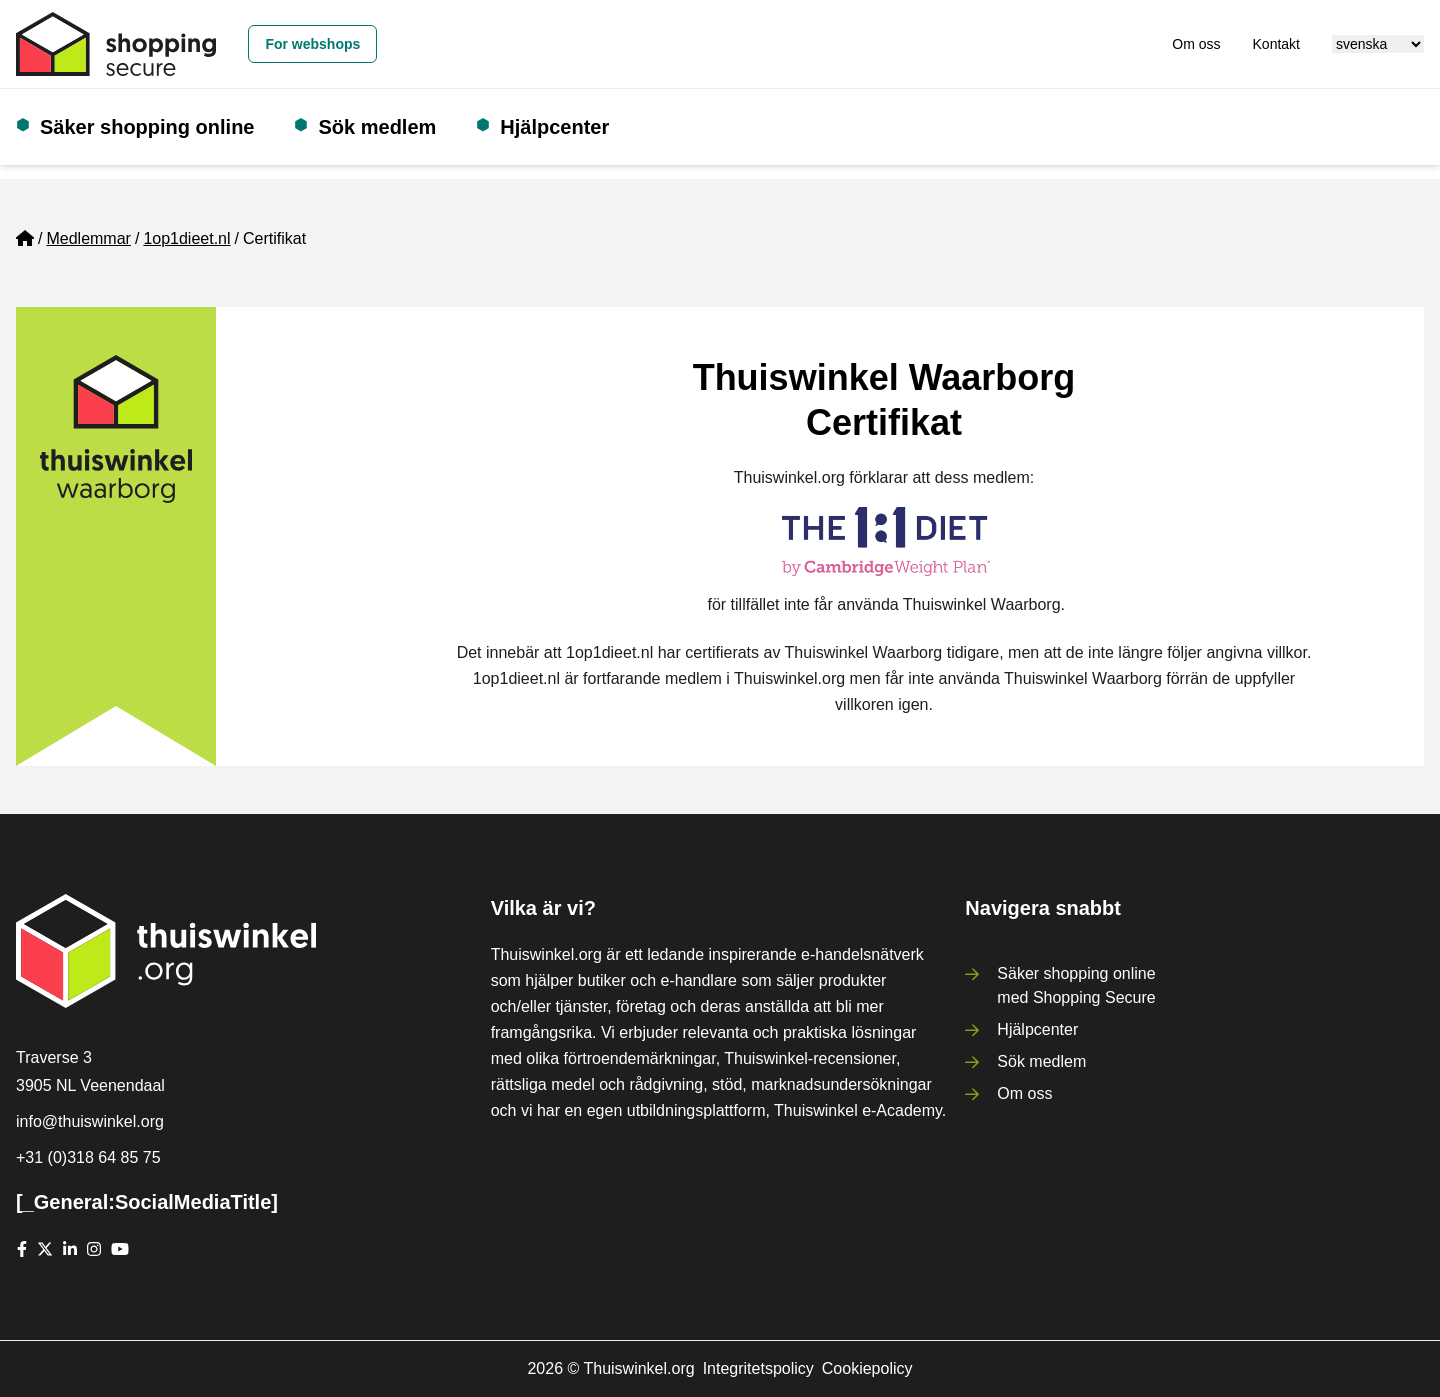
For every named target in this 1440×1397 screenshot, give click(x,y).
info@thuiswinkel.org (90, 1121)
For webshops (312, 44)
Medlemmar (88, 238)
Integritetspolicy (758, 1368)
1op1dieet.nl (186, 238)
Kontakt (1276, 44)
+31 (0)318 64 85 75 (88, 1157)
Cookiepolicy (867, 1368)
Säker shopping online (147, 127)
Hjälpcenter (554, 127)
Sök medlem (377, 127)
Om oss (1196, 44)
